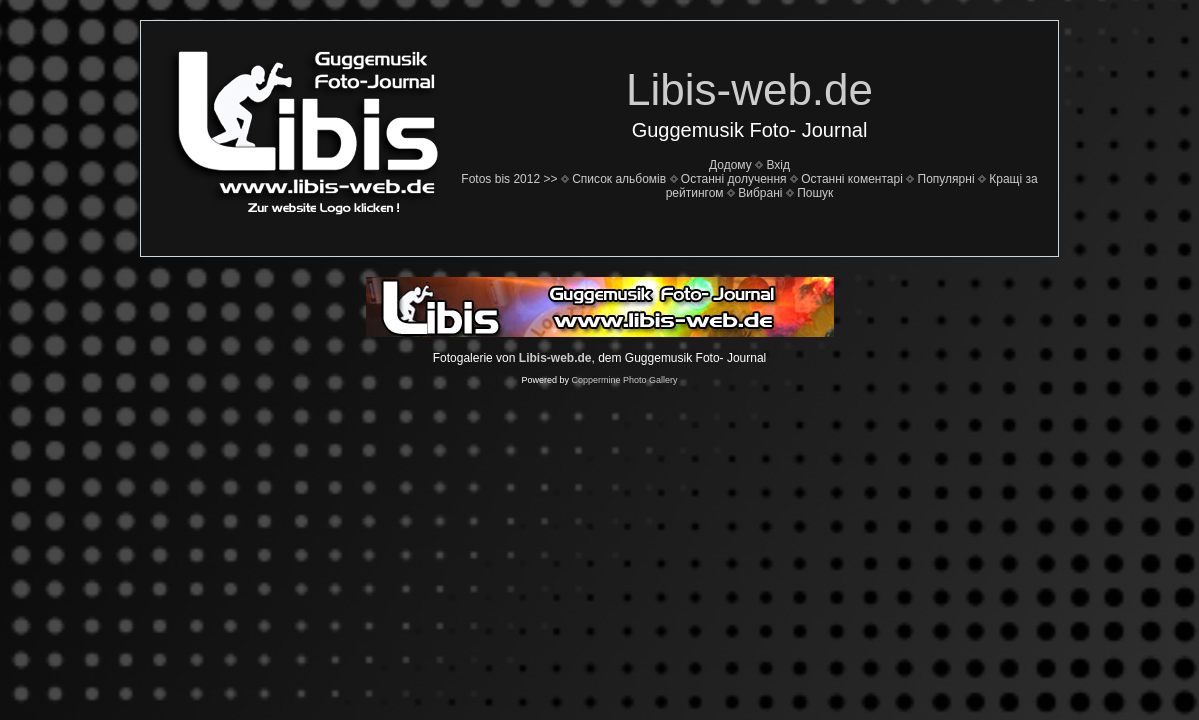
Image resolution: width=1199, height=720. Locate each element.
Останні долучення (734, 179)
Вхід (778, 165)
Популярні (946, 179)
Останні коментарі (852, 179)
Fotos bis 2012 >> (509, 179)
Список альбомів (619, 179)
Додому (730, 165)
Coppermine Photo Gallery (624, 380)
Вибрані (760, 193)
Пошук (815, 193)
